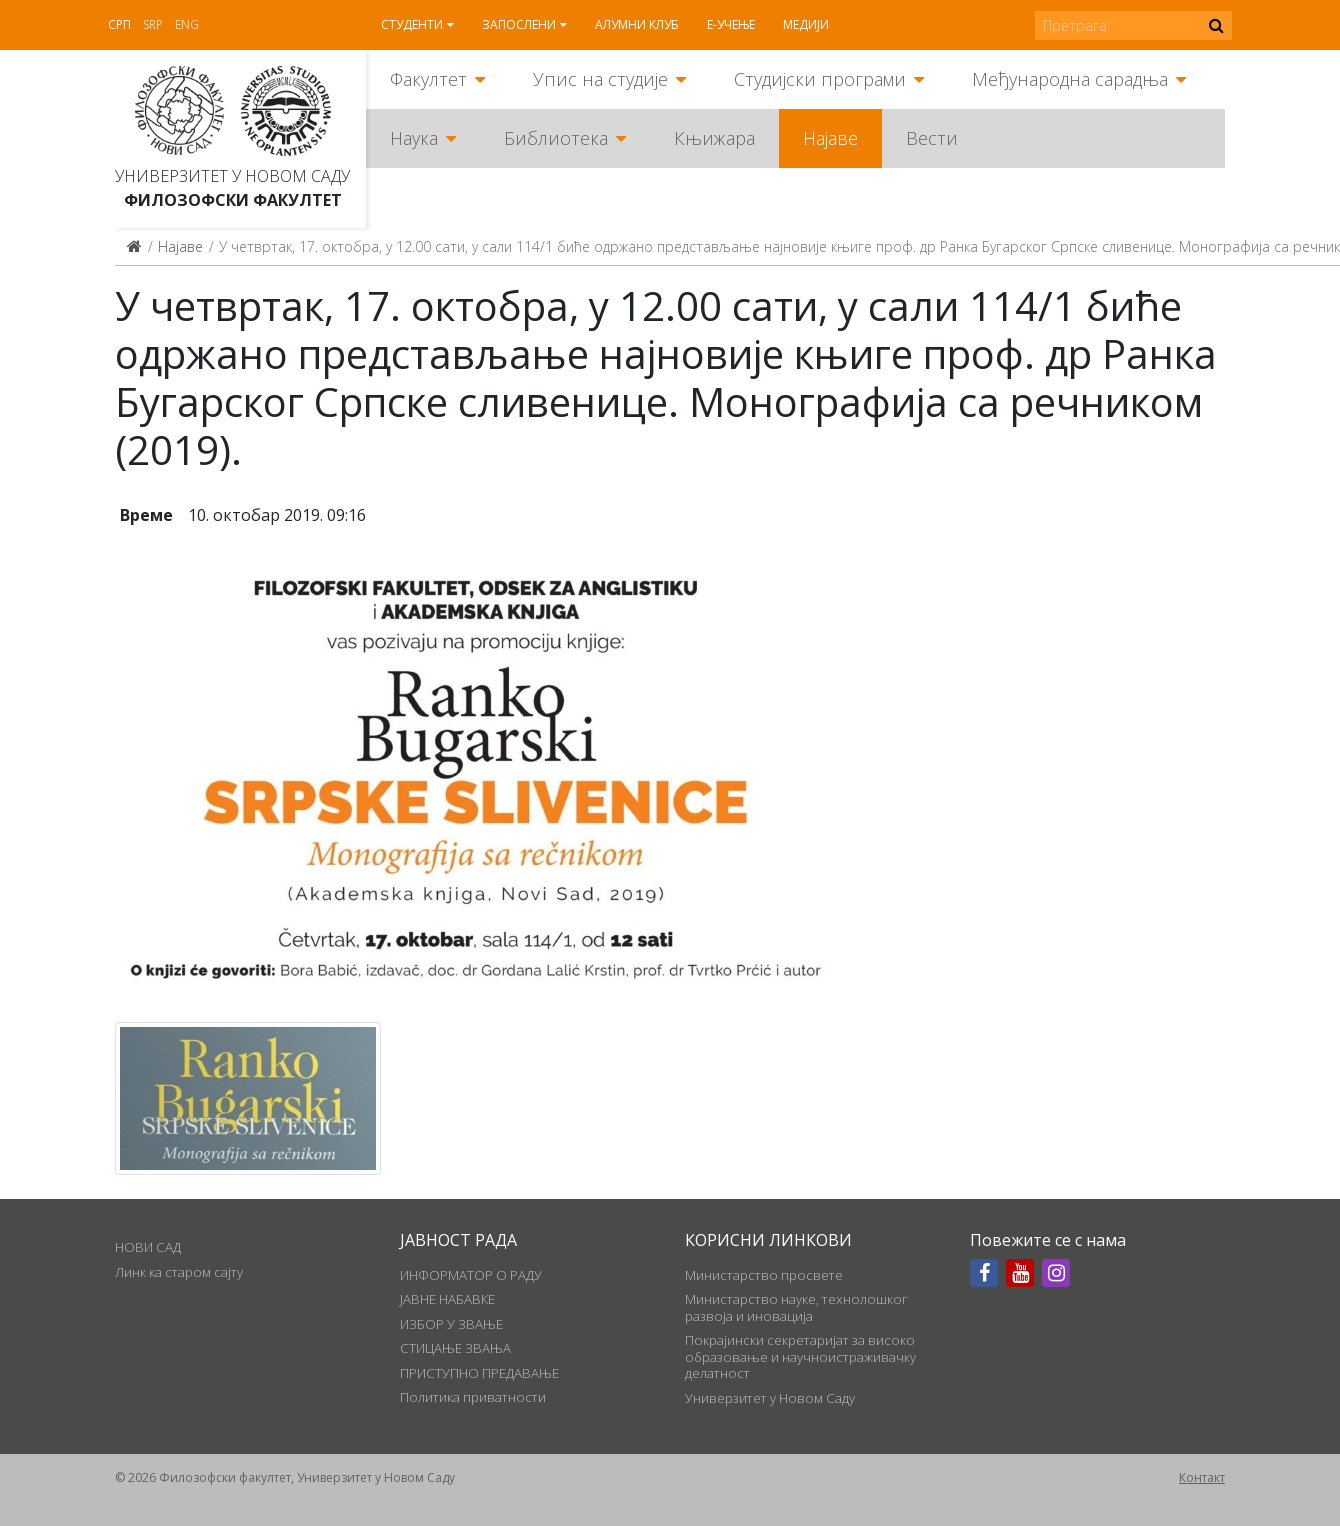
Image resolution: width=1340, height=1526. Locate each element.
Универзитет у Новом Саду (232, 176)
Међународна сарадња (1070, 79)
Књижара (714, 138)
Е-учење (731, 24)
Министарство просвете (764, 1275)
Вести (932, 138)
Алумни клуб (637, 24)
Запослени (519, 24)
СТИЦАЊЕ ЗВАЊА (455, 1348)
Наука (414, 138)
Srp (153, 24)
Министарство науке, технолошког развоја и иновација (796, 1307)
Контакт (1202, 1477)
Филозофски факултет (233, 200)
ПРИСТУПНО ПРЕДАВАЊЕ (479, 1373)
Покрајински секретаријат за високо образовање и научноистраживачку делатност (800, 1356)
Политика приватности (473, 1397)
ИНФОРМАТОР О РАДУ (471, 1275)
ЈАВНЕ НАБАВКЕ (447, 1299)
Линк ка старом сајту (179, 1272)
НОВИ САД (148, 1247)
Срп (119, 24)
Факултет (428, 79)
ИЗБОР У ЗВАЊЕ (451, 1324)
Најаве (830, 138)
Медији (806, 24)
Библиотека (556, 138)
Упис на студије (600, 79)
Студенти (412, 24)
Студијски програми (820, 79)
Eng (187, 24)
